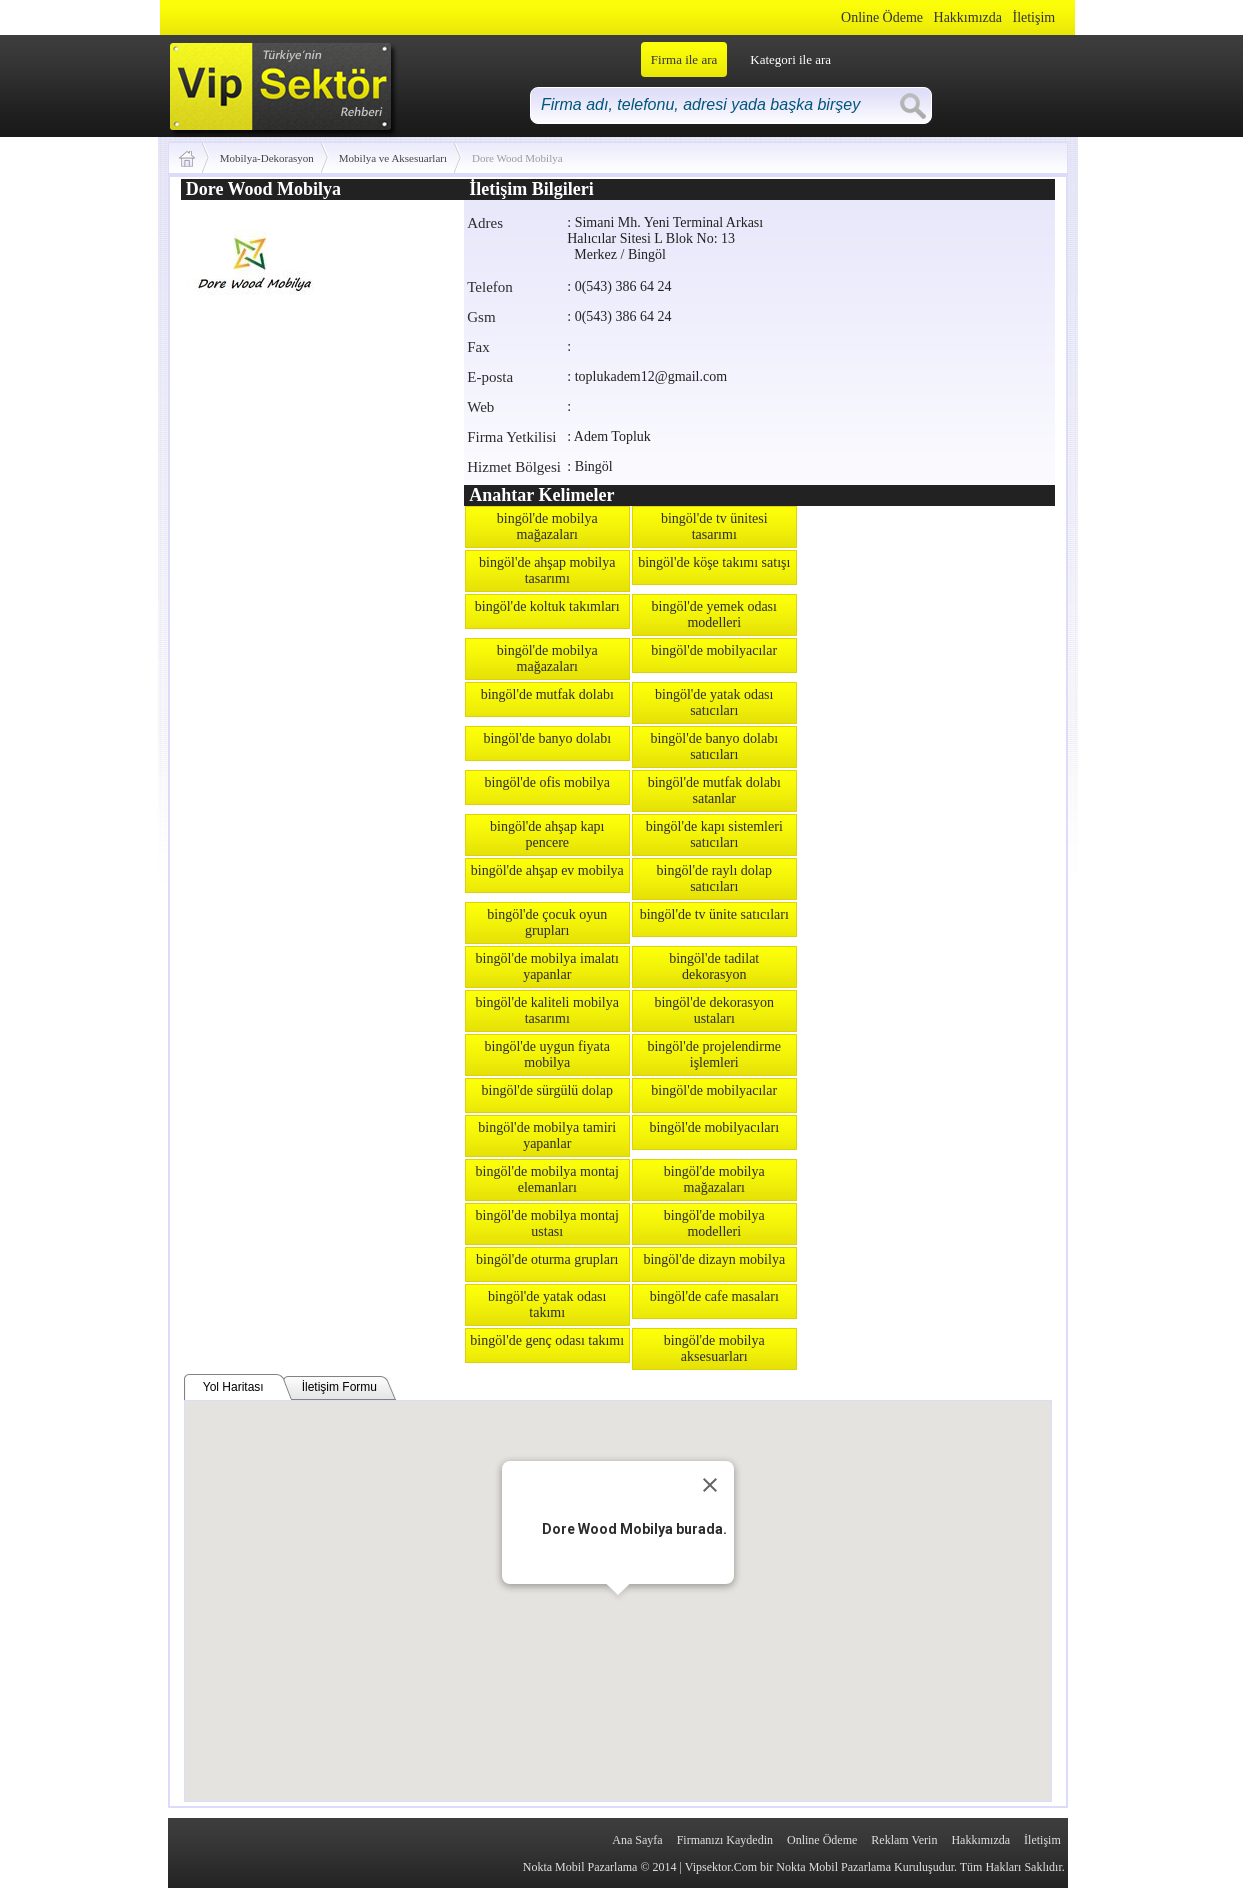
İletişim (1033, 17)
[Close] (710, 1485)
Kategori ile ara (790, 59)
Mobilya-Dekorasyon (267, 158)
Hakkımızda (968, 17)
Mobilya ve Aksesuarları (393, 158)
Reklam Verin (904, 1840)
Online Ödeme (882, 17)
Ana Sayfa (637, 1840)
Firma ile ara (684, 59)
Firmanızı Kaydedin (725, 1840)
